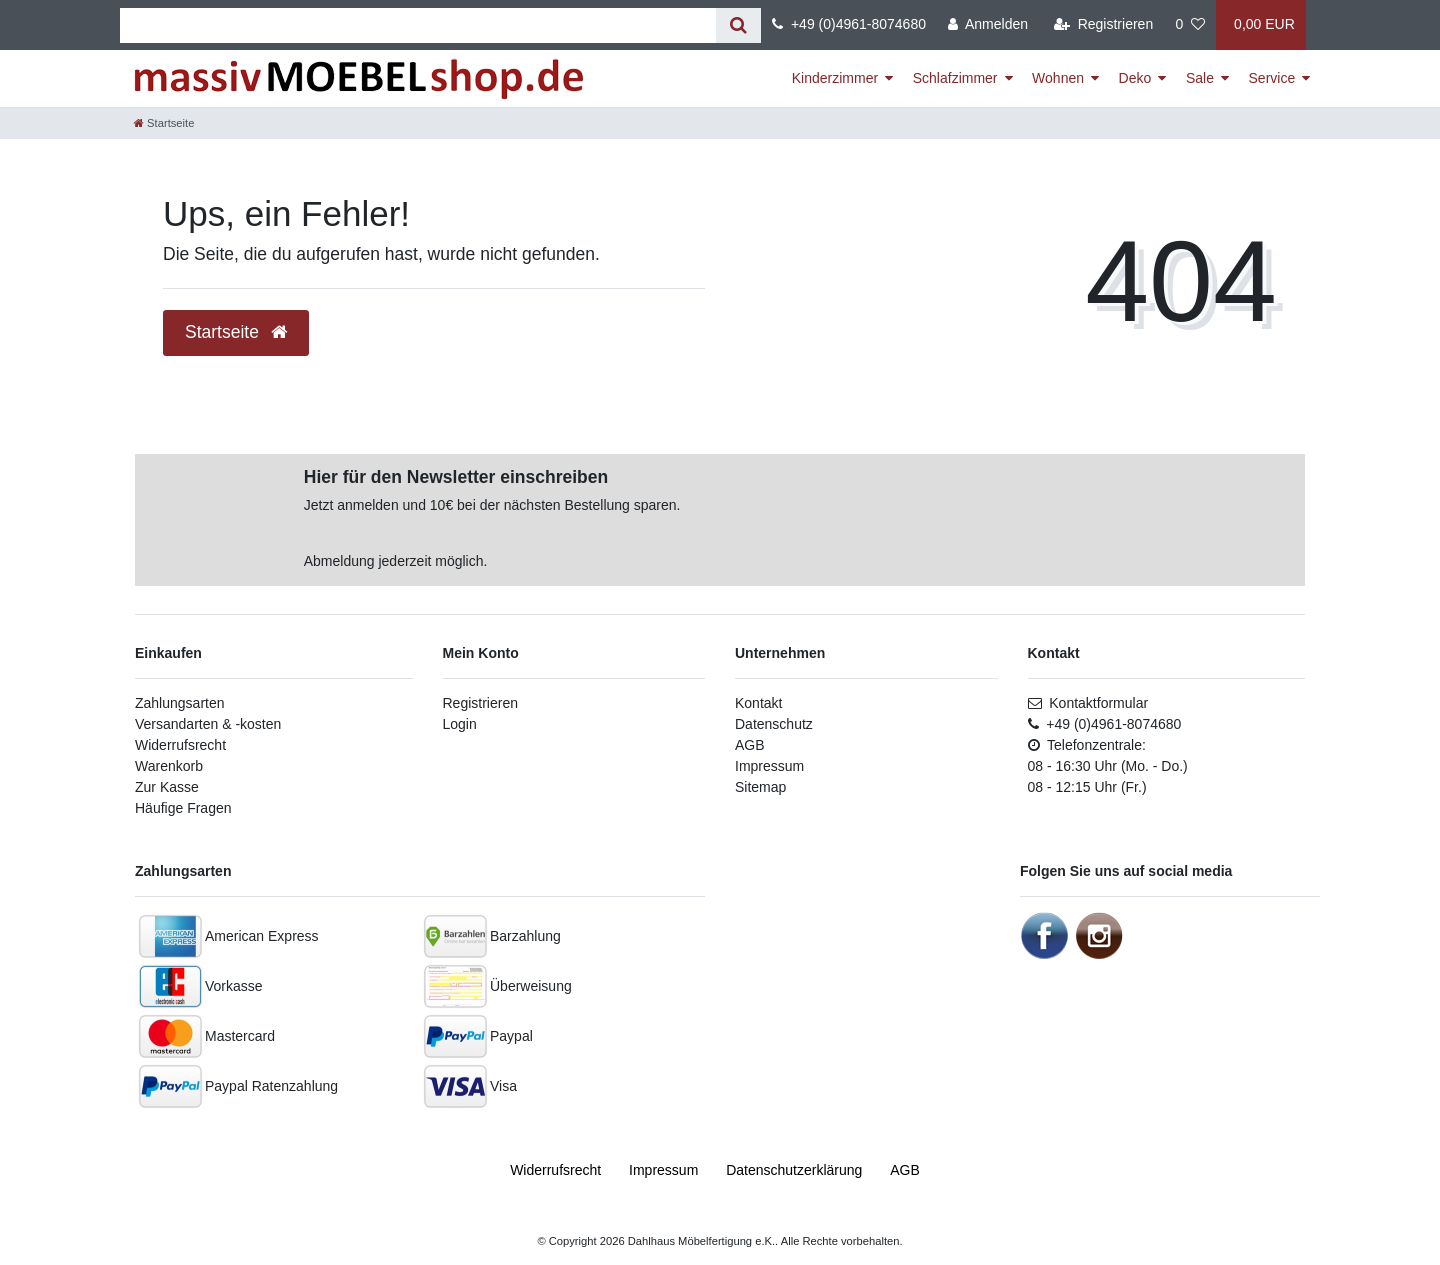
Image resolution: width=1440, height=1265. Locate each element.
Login (460, 724)
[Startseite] (164, 123)
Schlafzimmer (955, 78)
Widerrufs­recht (555, 1170)
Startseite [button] (236, 332)
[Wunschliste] (1190, 25)
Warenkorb (169, 766)
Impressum (769, 766)
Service (1272, 78)
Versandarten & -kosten (208, 724)
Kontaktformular (1088, 703)
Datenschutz (774, 724)
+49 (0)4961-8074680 (849, 24)
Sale (1200, 78)
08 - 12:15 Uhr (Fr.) (1087, 787)
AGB (750, 745)
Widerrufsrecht (180, 745)
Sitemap (760, 787)
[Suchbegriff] (418, 25)
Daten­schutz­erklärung (794, 1170)
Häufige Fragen (183, 808)
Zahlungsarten (180, 703)
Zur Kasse (167, 787)
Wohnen (1058, 78)
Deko (1135, 78)
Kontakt (758, 703)
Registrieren (480, 703)
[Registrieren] (1103, 25)
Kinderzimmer (835, 78)
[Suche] (738, 25)
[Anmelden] (988, 25)
